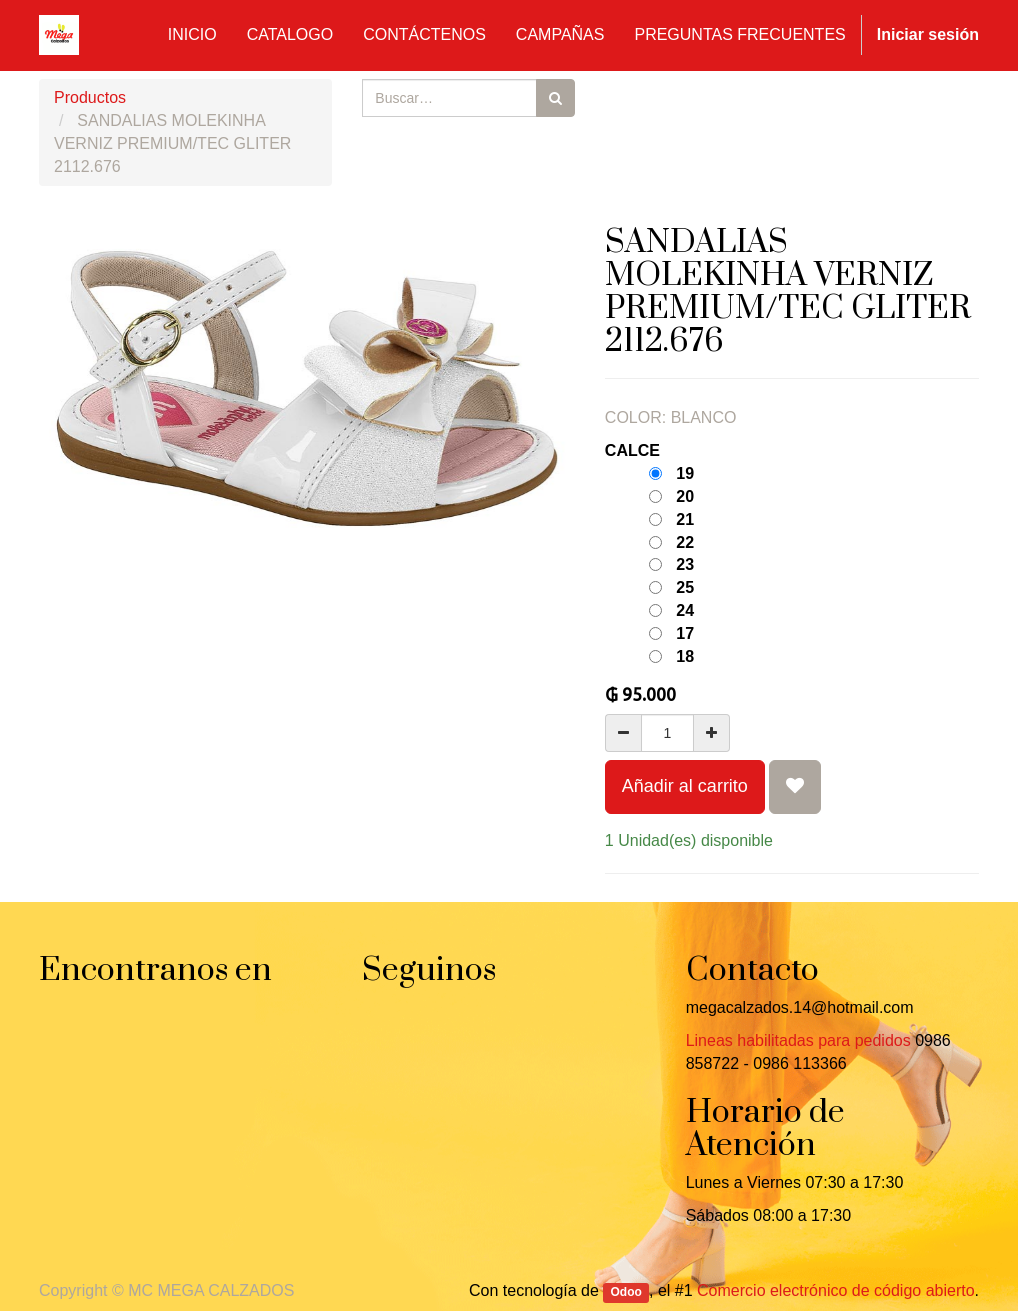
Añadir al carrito (685, 786)
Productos (90, 97)
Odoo (626, 1292)
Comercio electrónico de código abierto (835, 1290)
